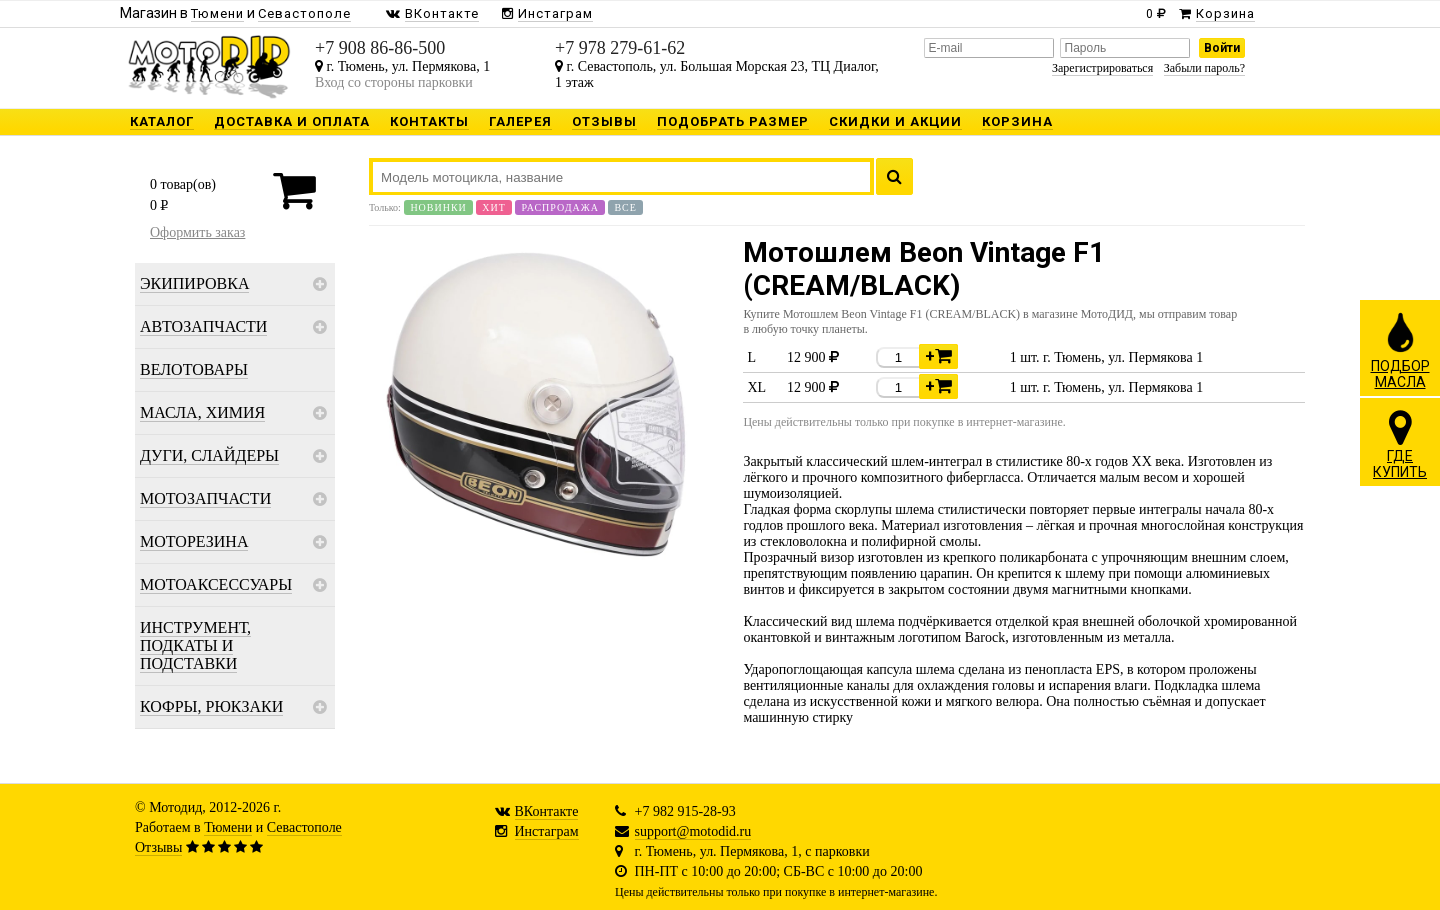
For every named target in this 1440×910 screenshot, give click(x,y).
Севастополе (304, 827)
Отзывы (158, 847)
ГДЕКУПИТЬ (1400, 444)
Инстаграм (547, 831)
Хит (494, 207)
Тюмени (228, 827)
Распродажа (560, 207)
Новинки (438, 207)
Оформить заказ (197, 232)
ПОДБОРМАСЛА (1400, 350)
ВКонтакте (547, 811)
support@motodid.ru (693, 831)
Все (625, 207)
